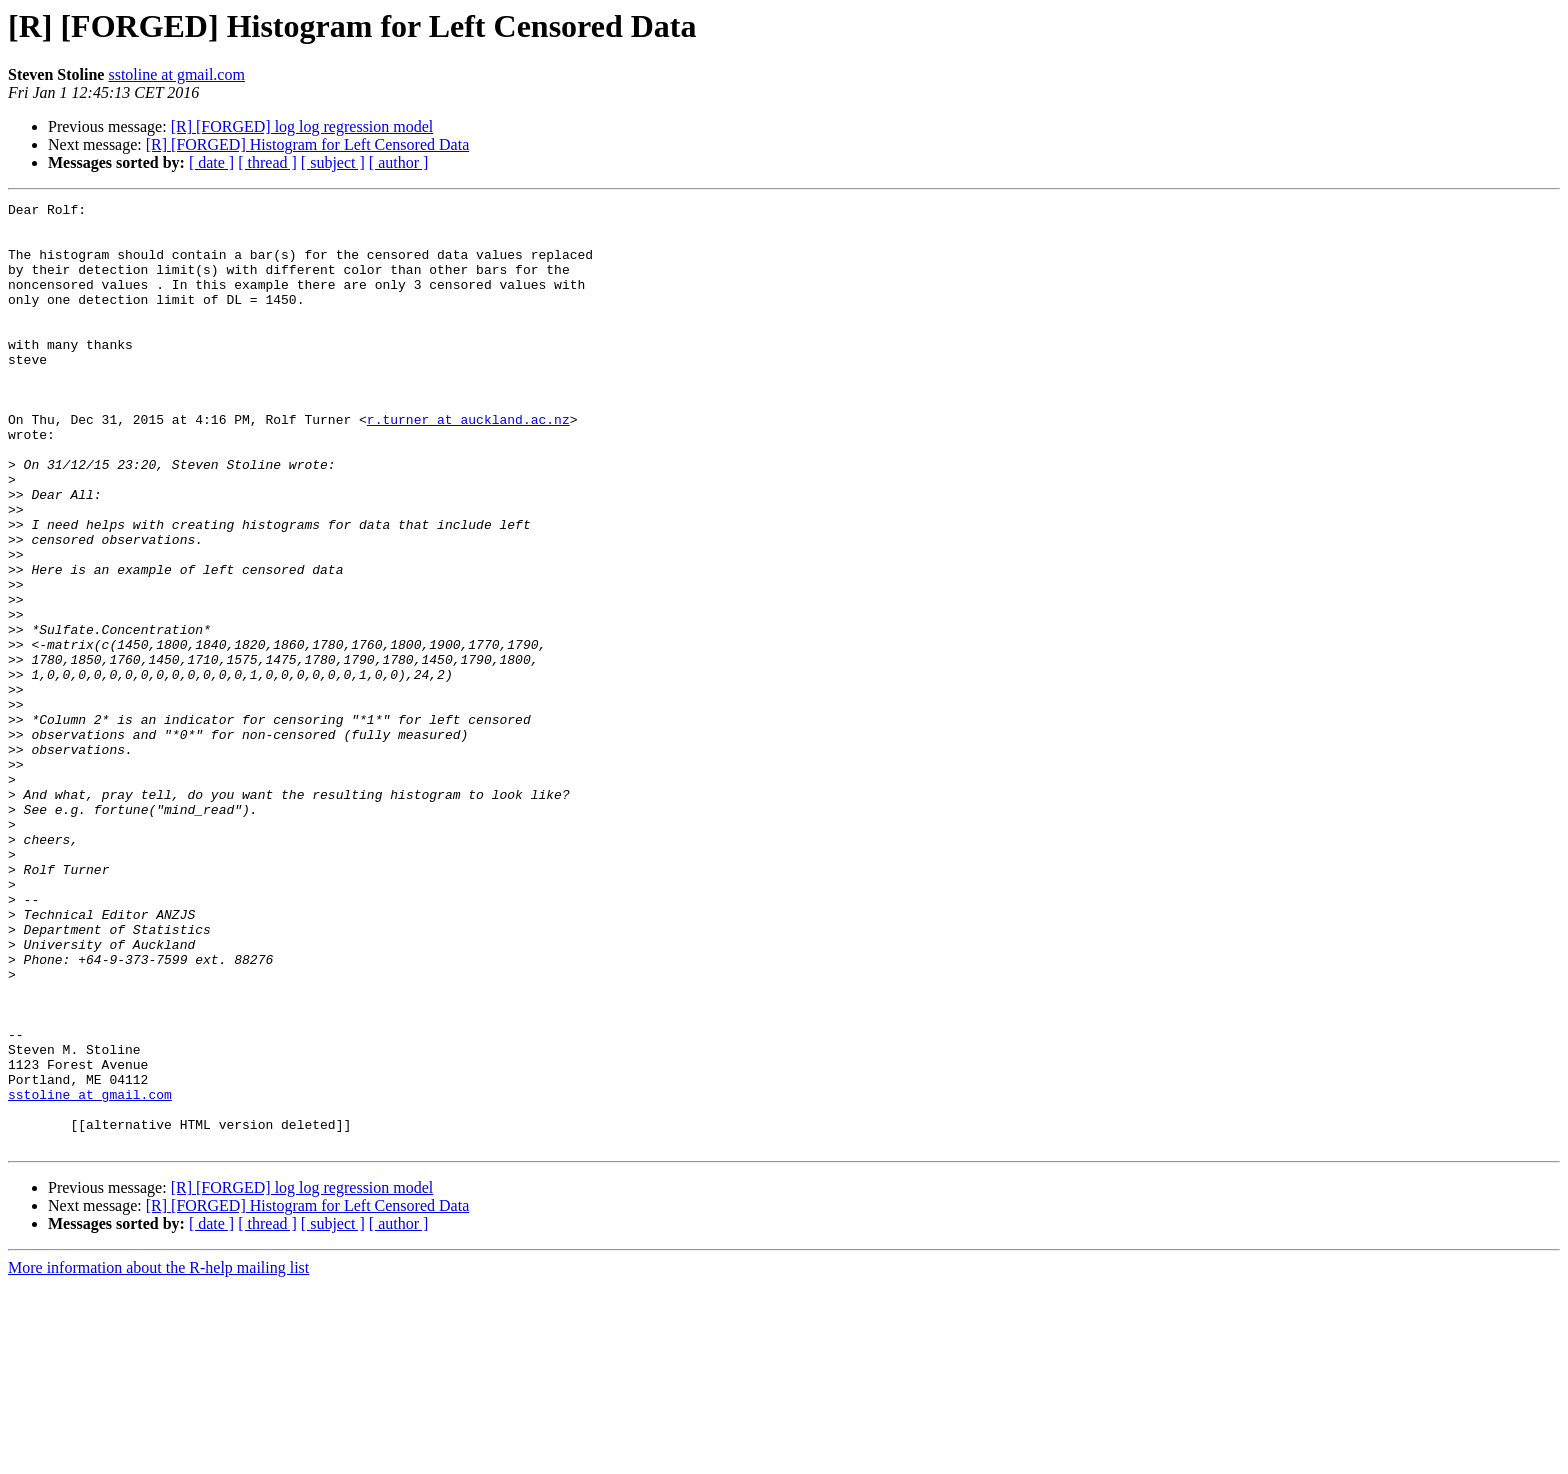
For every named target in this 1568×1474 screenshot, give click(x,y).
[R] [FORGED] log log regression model (302, 126)
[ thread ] (267, 162)
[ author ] (399, 162)
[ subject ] (333, 162)
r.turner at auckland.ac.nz (468, 464)
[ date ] (211, 162)
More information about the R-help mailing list (158, 1456)
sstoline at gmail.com (176, 74)
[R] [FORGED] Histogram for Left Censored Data (307, 144)
